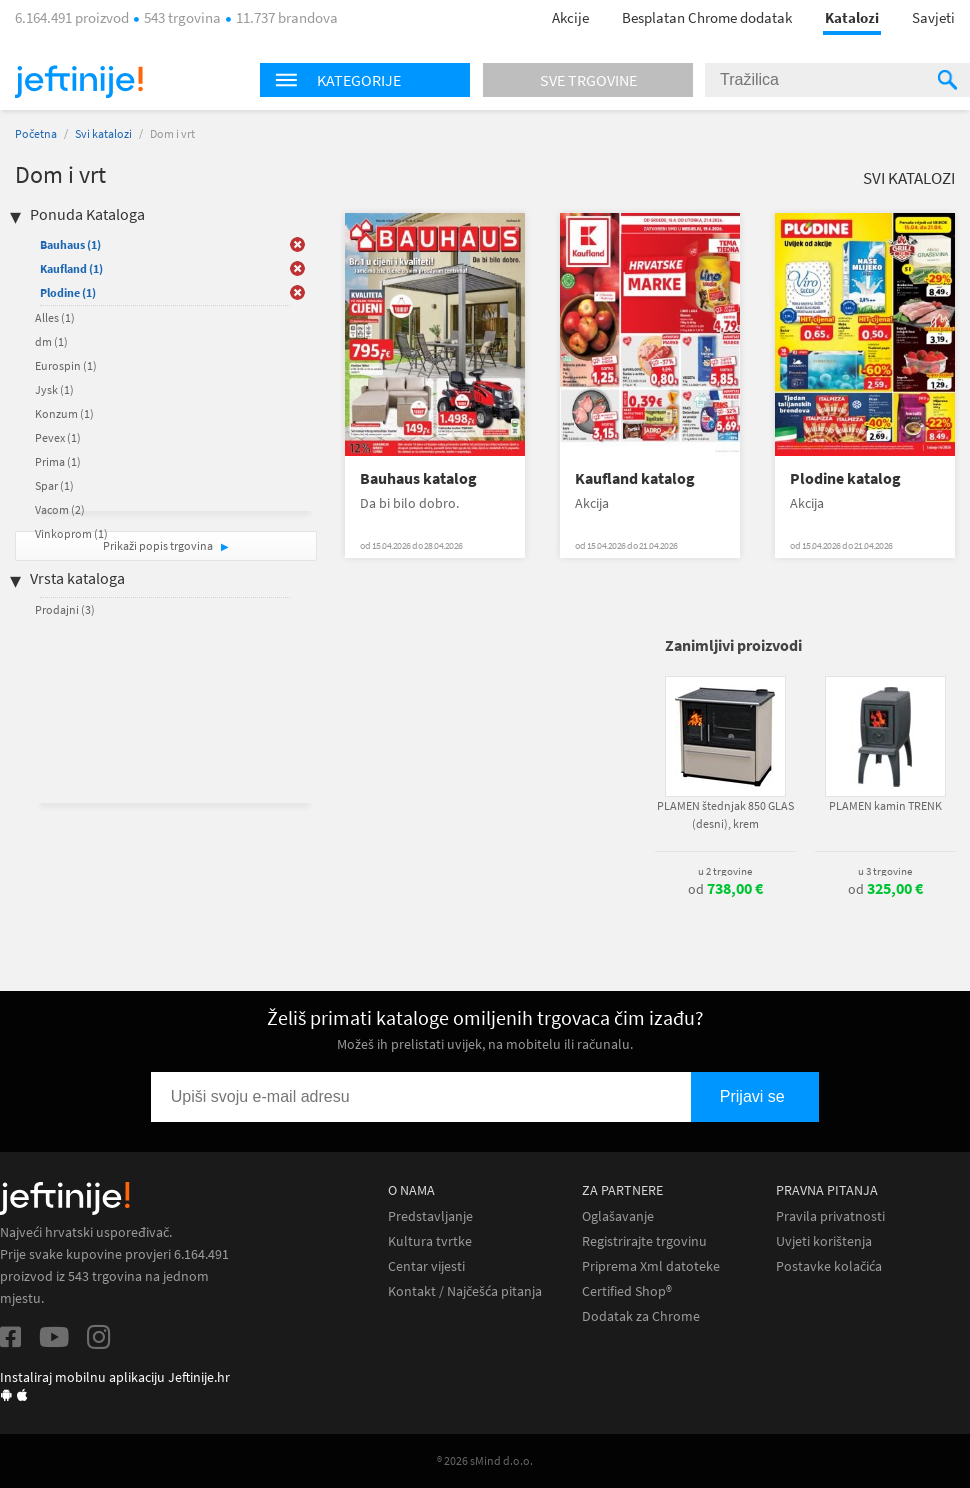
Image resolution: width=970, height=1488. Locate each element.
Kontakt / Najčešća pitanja (465, 1291)
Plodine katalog (845, 478)
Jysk (54, 389)
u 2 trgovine (725, 871)
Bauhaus (70, 244)
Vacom (60, 509)
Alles (55, 317)
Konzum (64, 413)
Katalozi (852, 17)
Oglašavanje (618, 1216)
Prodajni (65, 609)
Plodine (68, 292)
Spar (54, 485)
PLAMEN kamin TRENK (885, 805)
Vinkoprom (71, 533)
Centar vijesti (426, 1266)
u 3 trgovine (885, 871)
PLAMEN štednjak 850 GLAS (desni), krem (725, 814)
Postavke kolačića (829, 1266)
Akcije (570, 17)
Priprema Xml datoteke (651, 1266)
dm (51, 341)
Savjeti (933, 17)
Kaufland (71, 268)
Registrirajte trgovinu (644, 1241)
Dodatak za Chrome (641, 1316)
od (725, 889)
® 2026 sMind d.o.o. (485, 1460)
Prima (58, 461)
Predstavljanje (430, 1216)
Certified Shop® (627, 1291)
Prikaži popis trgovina (159, 545)
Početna (36, 133)
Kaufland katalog (635, 478)
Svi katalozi (103, 133)
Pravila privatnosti (830, 1216)
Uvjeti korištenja (824, 1241)
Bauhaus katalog (418, 478)
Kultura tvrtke (430, 1241)
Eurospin (66, 365)
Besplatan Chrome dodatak (707, 17)
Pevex (58, 437)
